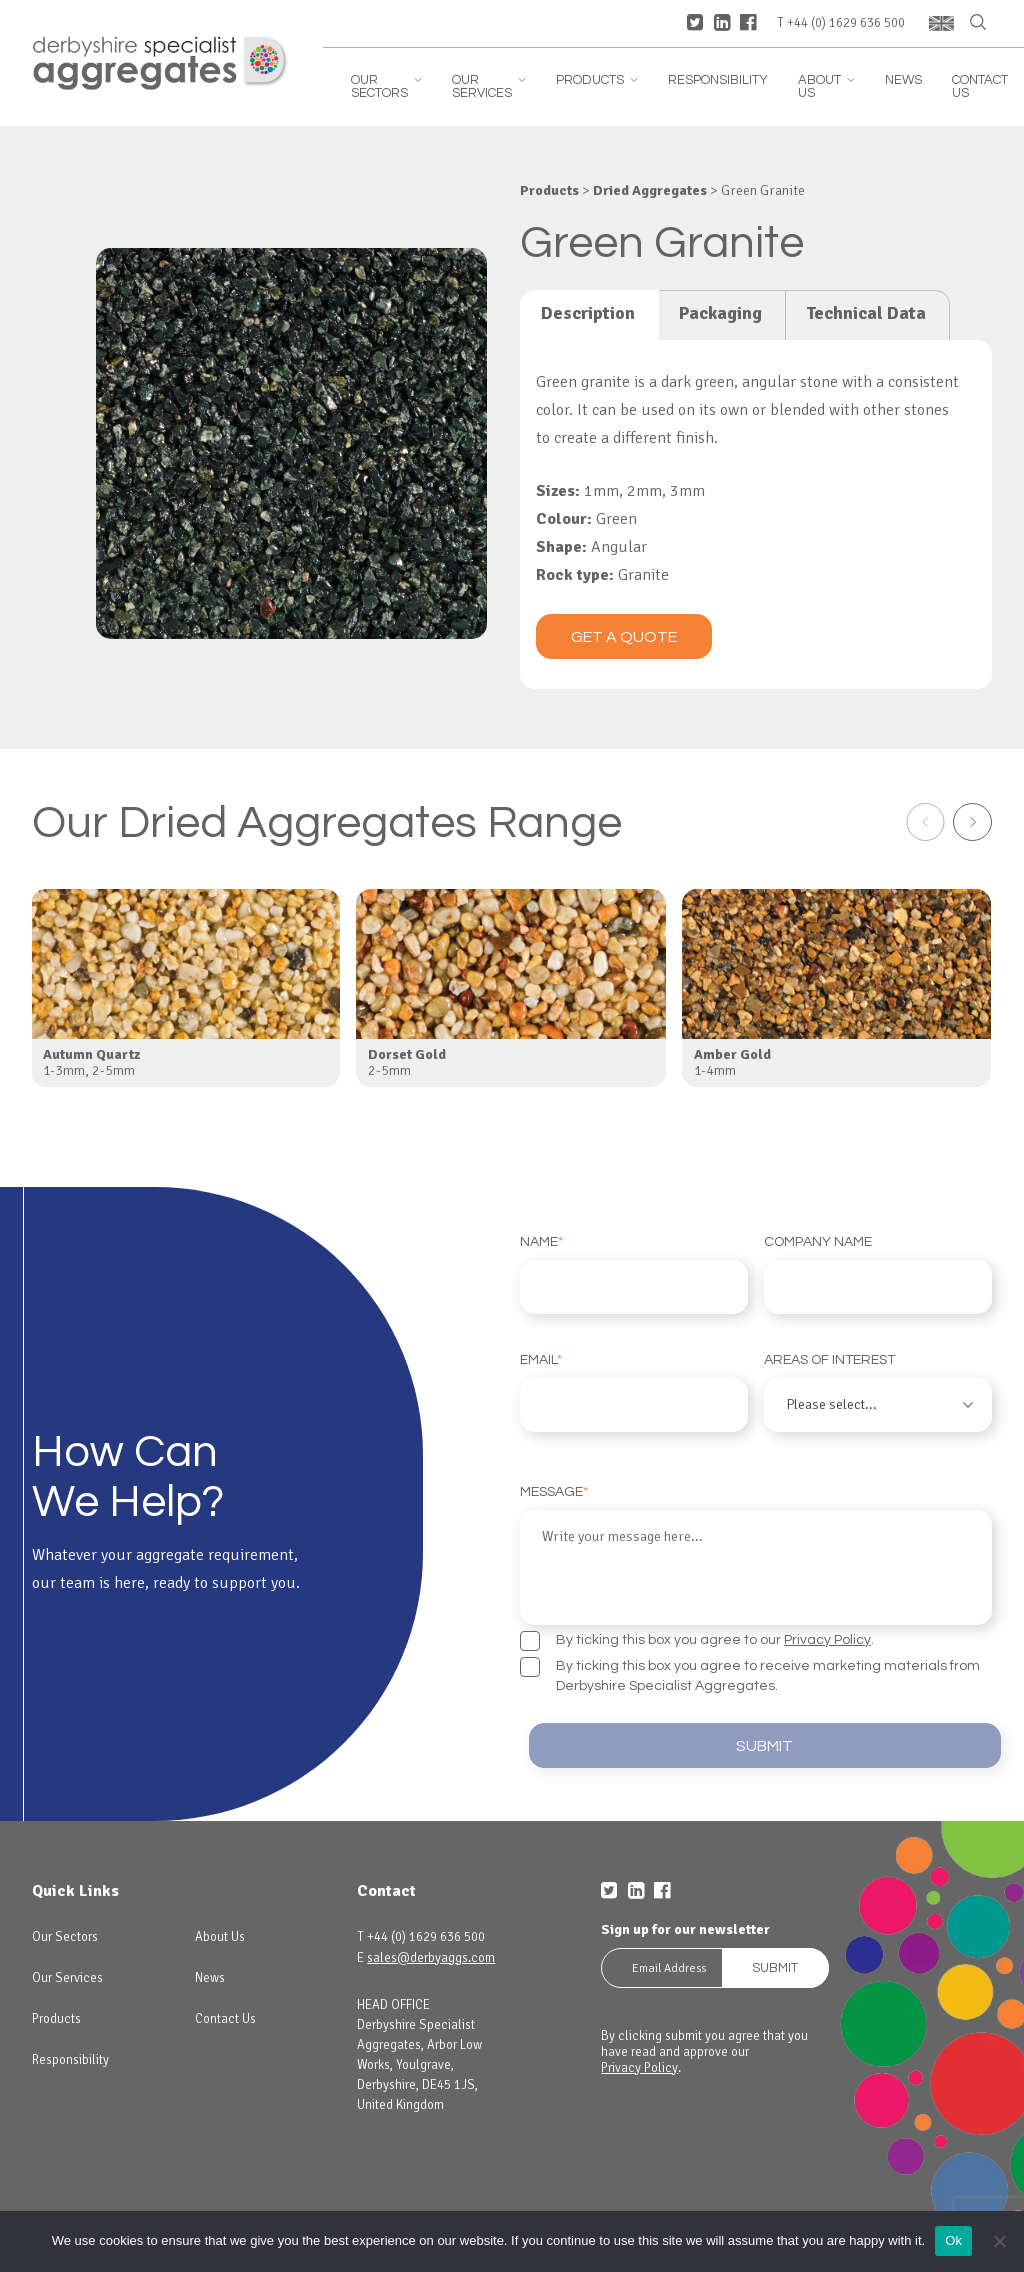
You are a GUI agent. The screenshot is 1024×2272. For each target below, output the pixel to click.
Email (634, 1392)
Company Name (878, 1274)
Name (634, 1274)
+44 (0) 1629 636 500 (846, 23)
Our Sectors (386, 87)
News (903, 80)
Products (597, 80)
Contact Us (980, 87)
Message (756, 1545)
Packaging (720, 313)
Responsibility (718, 80)
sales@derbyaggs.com (431, 1945)
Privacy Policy (827, 1620)
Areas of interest (878, 1392)
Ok (953, 2240)
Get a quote (624, 637)
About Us (826, 87)
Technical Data (866, 313)
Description (588, 313)
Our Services (489, 87)
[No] (999, 2241)
